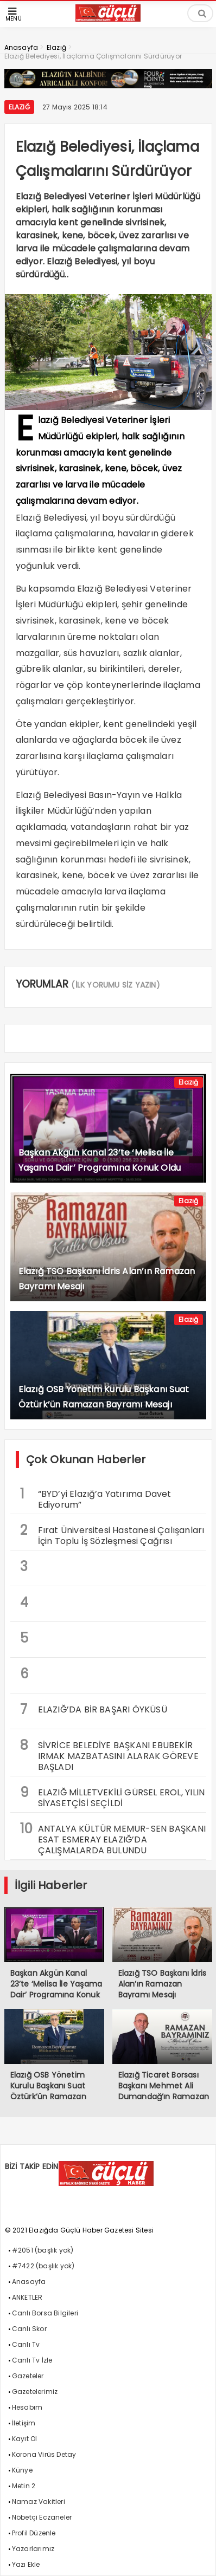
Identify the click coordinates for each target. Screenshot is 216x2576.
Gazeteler (28, 2375)
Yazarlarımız (33, 2548)
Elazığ (19, 107)
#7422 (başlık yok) (43, 2265)
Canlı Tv (26, 2344)
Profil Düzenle (34, 2533)
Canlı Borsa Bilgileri (45, 2313)
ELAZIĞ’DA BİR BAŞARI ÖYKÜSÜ (93, 1709)
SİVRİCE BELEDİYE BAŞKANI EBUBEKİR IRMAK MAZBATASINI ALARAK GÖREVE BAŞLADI (109, 1754)
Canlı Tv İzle (32, 2360)
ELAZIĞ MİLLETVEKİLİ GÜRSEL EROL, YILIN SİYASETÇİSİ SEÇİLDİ (112, 1796)
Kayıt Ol (24, 2438)
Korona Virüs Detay (44, 2454)
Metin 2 (23, 2485)
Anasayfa (29, 2281)
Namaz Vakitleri (38, 2501)
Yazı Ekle (26, 2564)
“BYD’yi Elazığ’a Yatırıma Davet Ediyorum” (95, 1498)
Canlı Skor (29, 2328)
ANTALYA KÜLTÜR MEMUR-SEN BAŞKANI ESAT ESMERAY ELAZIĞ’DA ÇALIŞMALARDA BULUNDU (113, 1838)
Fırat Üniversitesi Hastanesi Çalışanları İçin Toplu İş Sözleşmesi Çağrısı (112, 1534)
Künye (22, 2470)
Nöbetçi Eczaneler (42, 2517)
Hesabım (27, 2407)
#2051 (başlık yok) (43, 2250)
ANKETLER (27, 2297)
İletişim (24, 2423)
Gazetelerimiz (35, 2391)
